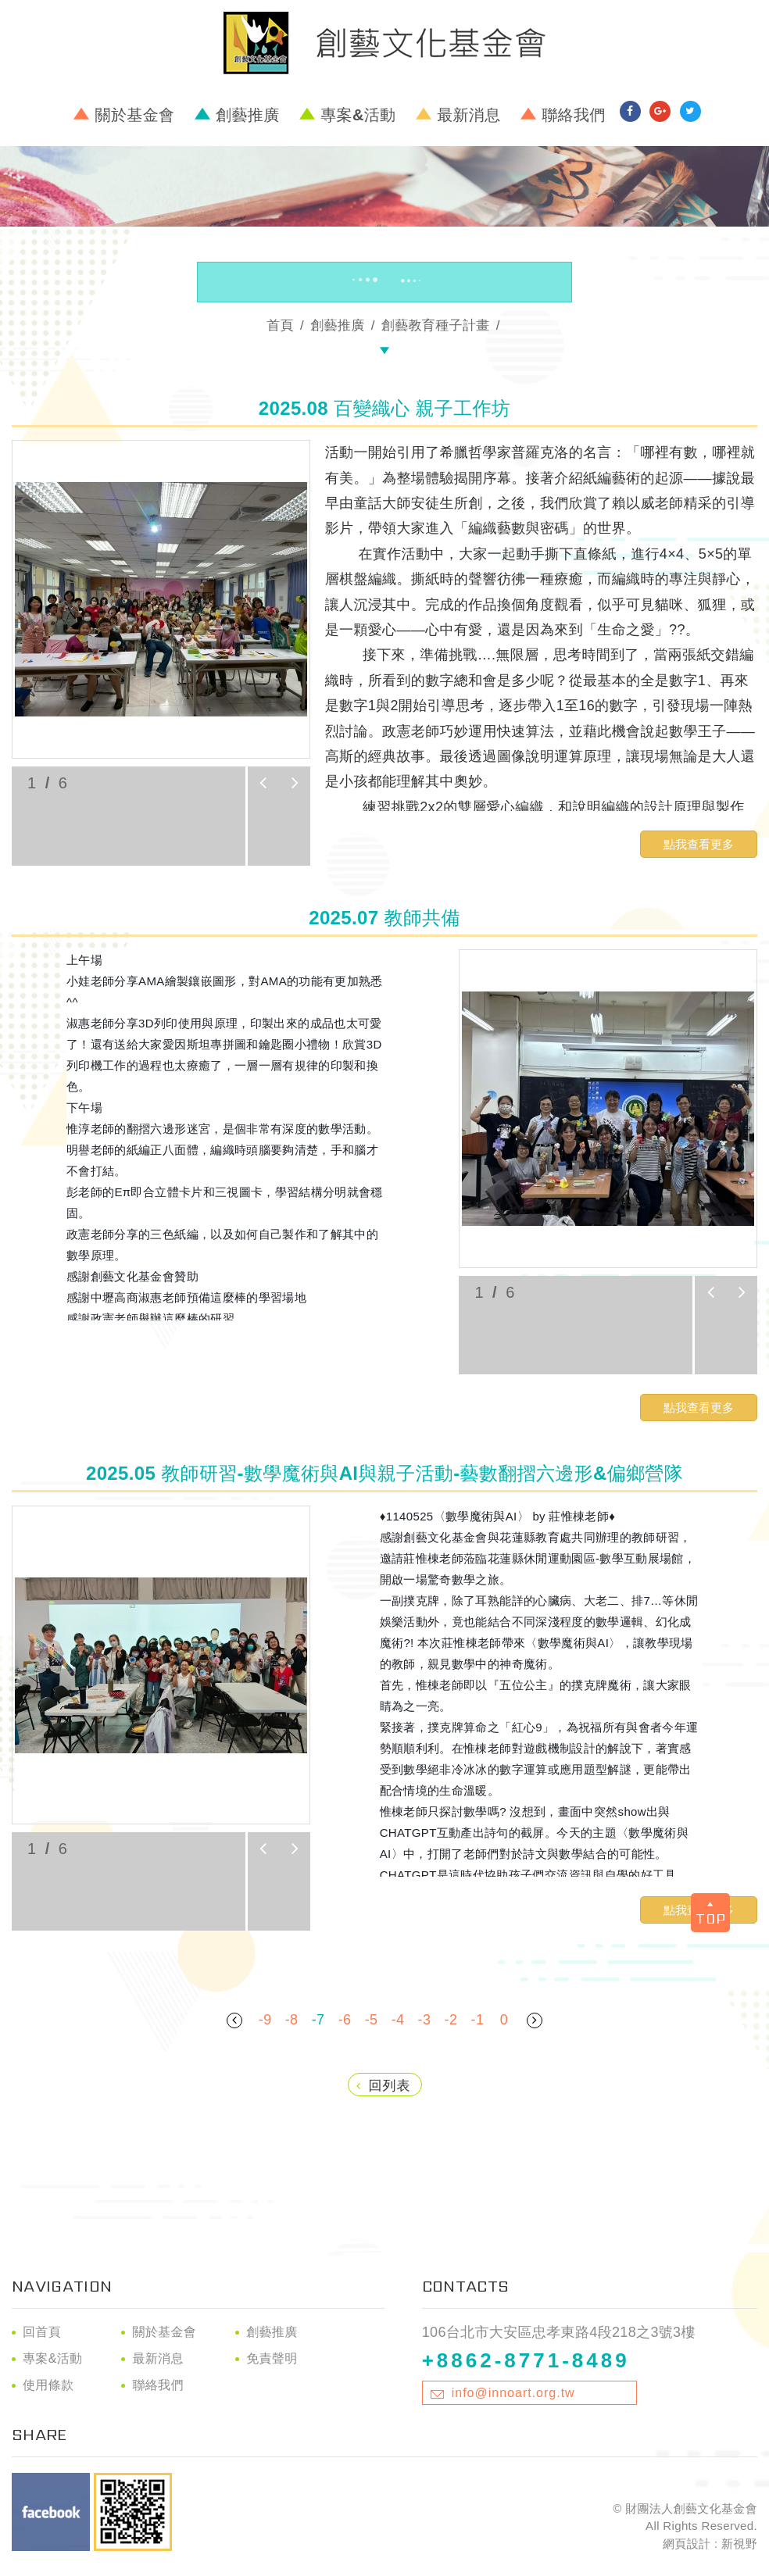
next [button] (294, 782)
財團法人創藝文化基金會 (384, 43)
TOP (711, 1914)
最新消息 (468, 114)
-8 (292, 2020)
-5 (371, 2020)
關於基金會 (135, 114)
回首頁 (42, 2331)
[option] (161, 599)
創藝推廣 (247, 114)
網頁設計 (686, 2543)
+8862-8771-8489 (526, 2360)
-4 (398, 2020)
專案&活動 (357, 114)
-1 (478, 2020)
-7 (318, 2020)
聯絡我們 (573, 114)
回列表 (383, 2085)
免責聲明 (271, 2358)
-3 (424, 2020)
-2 (451, 2020)
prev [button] (263, 782)
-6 (345, 2020)
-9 (265, 2020)
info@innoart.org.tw (513, 2392)
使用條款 (48, 2385)
